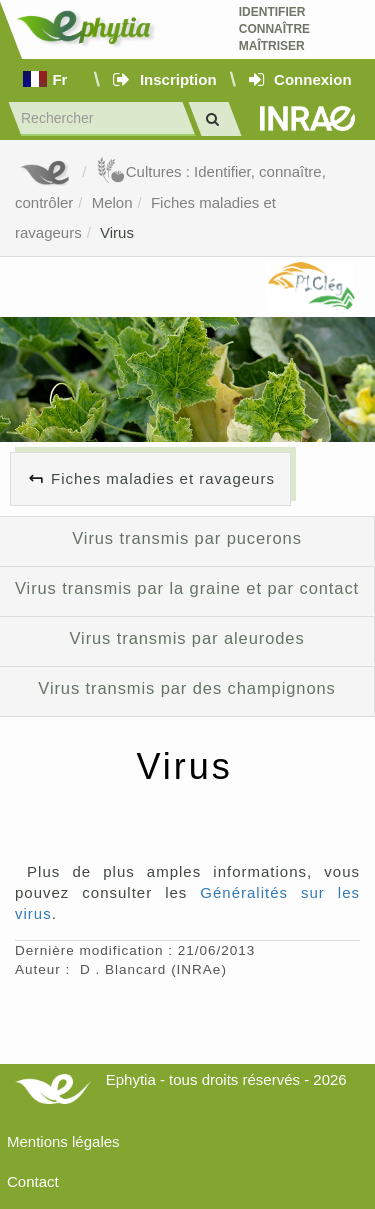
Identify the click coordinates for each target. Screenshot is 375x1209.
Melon (112, 202)
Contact (33, 1181)
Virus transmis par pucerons (187, 538)
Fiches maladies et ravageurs (163, 478)
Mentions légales (63, 1141)
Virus (117, 232)
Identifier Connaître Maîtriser (274, 29)
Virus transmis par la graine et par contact (187, 588)
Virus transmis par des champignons (186, 688)
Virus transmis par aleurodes (186, 638)
